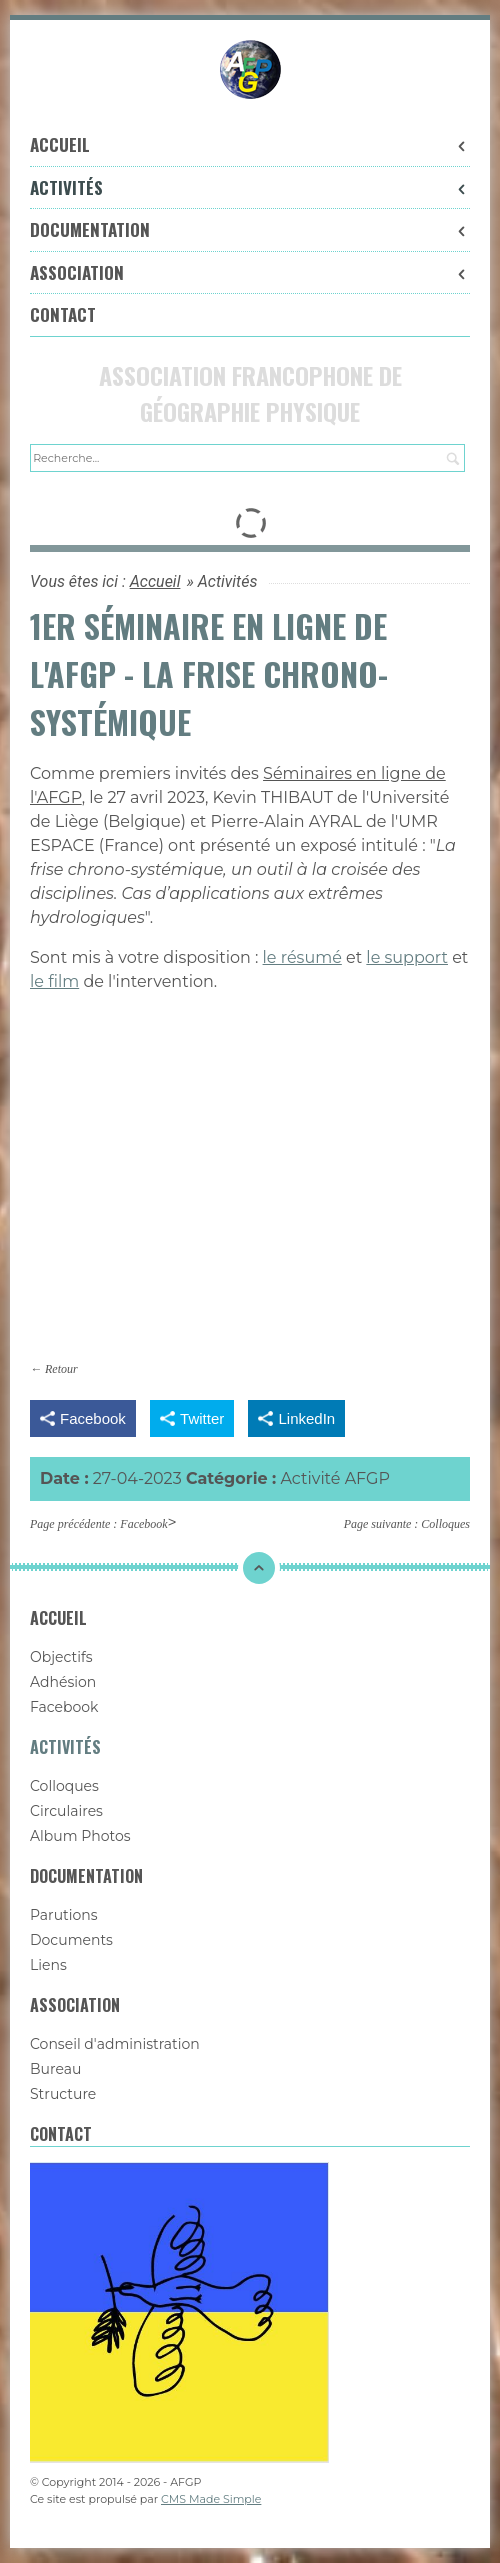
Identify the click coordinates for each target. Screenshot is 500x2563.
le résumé (302, 957)
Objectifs (61, 1657)
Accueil (250, 144)
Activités (250, 187)
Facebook (143, 1524)
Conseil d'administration (115, 2044)
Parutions (64, 1915)
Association (250, 272)
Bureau (55, 2069)
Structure (63, 2094)
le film (54, 981)
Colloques (445, 1524)
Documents (71, 1940)
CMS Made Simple (211, 2499)
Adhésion (63, 1682)
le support (407, 957)
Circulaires (66, 1811)
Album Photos (80, 1836)
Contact (63, 314)
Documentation (250, 229)
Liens (48, 1965)
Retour (61, 1369)
